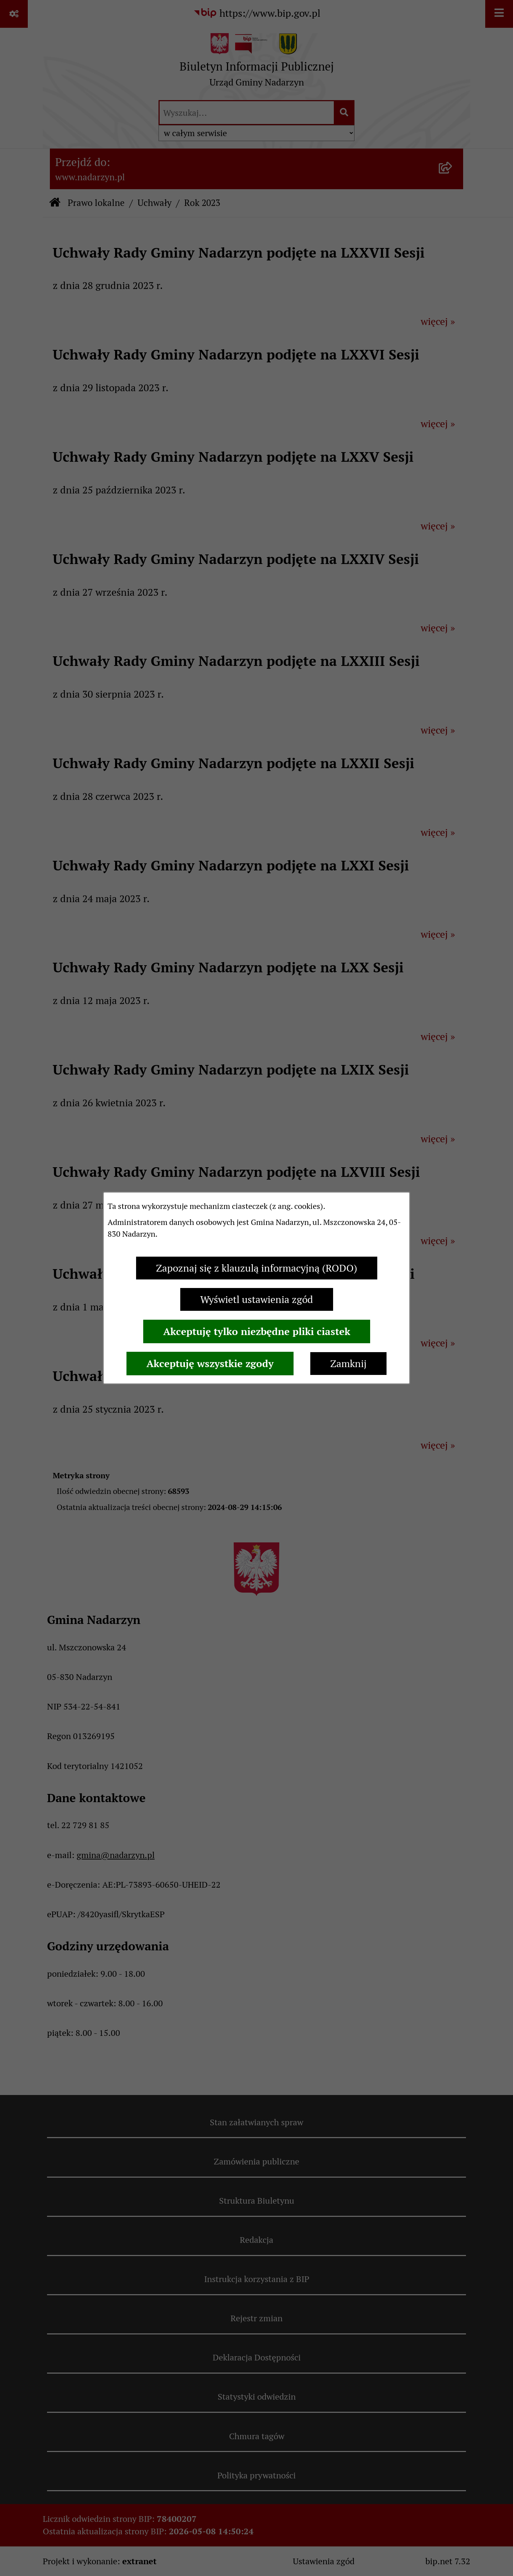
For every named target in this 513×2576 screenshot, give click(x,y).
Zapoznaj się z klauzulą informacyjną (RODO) (256, 1268)
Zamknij (348, 1363)
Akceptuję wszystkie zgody (210, 1363)
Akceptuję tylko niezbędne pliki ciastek (256, 1331)
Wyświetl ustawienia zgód (256, 1299)
